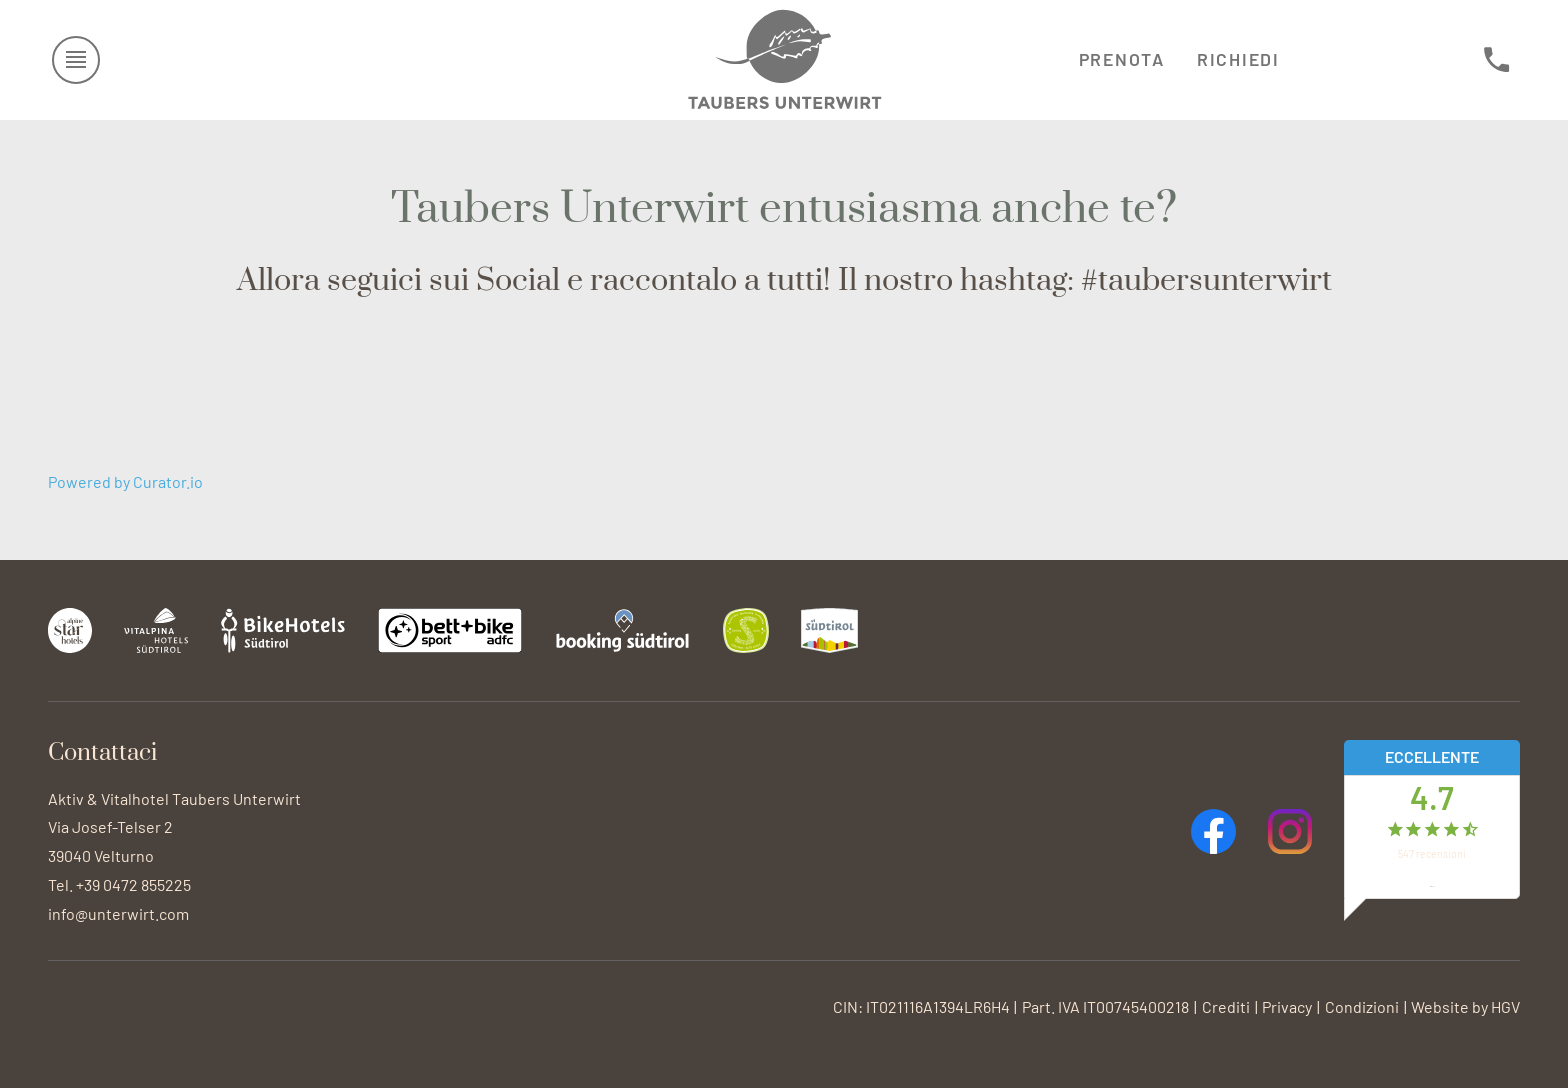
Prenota (1122, 59)
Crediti (1226, 1006)
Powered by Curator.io (125, 481)
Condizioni (1362, 1006)
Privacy (1287, 1006)
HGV (1505, 1006)
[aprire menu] (77, 60)
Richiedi (1238, 59)
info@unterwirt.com (118, 913)
